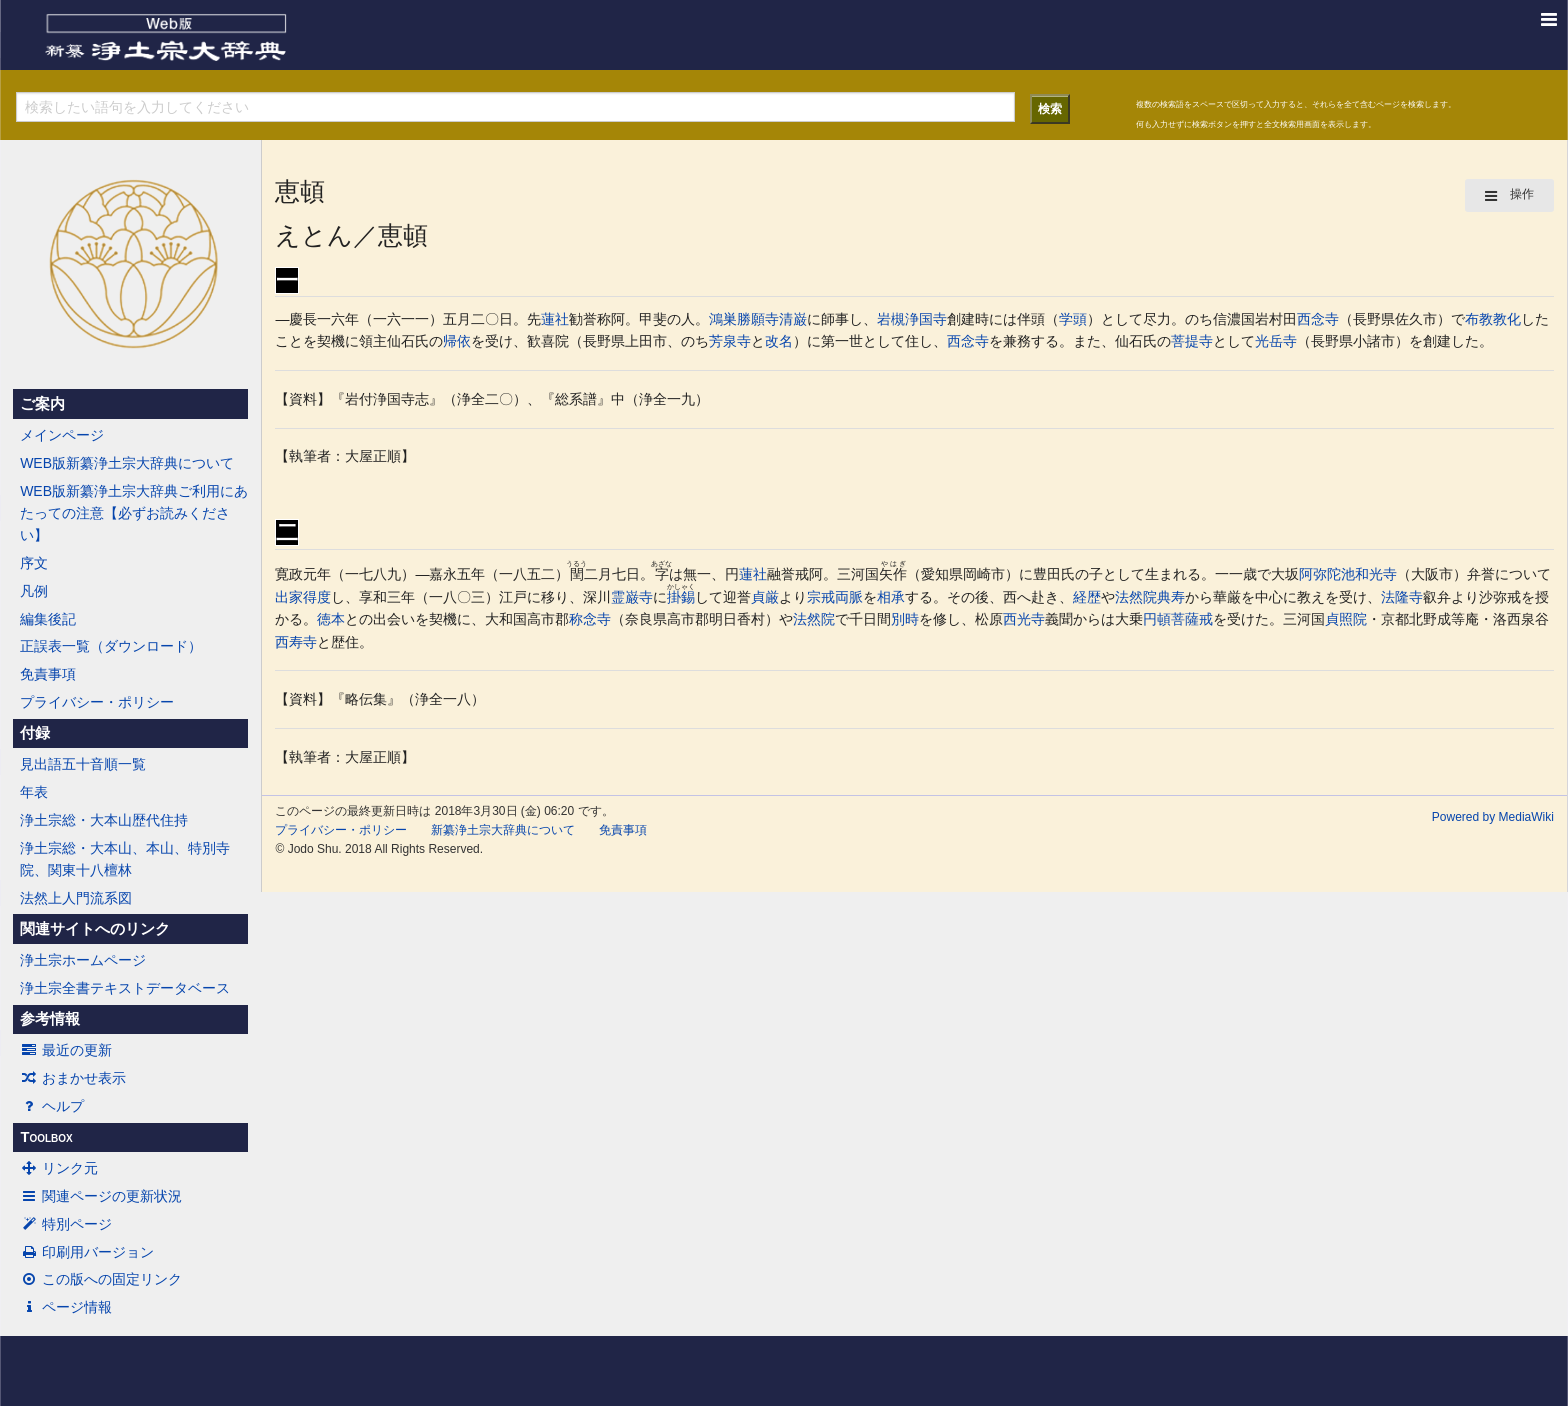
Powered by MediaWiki (1493, 817)
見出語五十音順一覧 (83, 764)
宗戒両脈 (835, 597)
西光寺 (1024, 619)
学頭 (1073, 319)
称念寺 (590, 619)
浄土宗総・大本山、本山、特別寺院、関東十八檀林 (125, 859)
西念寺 (1318, 319)
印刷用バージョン (87, 1252)
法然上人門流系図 (76, 898)
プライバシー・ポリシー (97, 702)
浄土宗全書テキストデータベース (125, 988)
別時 (905, 619)
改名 (779, 341)
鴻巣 (723, 319)
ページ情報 (66, 1307)
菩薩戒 (1192, 619)
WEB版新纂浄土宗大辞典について (127, 463)
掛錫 (681, 597)
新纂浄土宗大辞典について (503, 830)
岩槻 (891, 319)
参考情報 (50, 1019)
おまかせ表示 (73, 1078)
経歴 (1087, 597)
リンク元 (59, 1168)
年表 (34, 792)
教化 (1507, 319)
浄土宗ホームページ (83, 960)
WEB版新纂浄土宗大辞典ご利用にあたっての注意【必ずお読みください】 (134, 513)
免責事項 (48, 674)
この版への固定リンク (101, 1279)
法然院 (1136, 597)
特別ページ (66, 1224)
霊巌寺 (632, 597)
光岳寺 (1276, 341)
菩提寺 (1192, 341)
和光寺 (1376, 574)
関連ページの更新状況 (101, 1196)
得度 (317, 597)
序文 (34, 563)
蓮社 (555, 319)
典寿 (1171, 597)
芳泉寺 (730, 341)
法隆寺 (1402, 597)
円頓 (1157, 619)
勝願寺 (758, 319)
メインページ (62, 435)
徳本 (331, 619)
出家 (289, 597)
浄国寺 (926, 319)
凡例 (34, 591)
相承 (891, 597)
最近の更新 (66, 1050)
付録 (35, 733)
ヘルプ (52, 1106)
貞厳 (765, 597)
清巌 (793, 319)
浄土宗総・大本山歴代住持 (104, 820)
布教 (1479, 319)
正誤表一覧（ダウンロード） (111, 646)
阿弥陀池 (1327, 574)
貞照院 (1346, 619)
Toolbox (46, 1137)
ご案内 (42, 404)
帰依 (457, 341)
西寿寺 (296, 642)
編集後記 (48, 619)
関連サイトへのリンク (95, 929)
